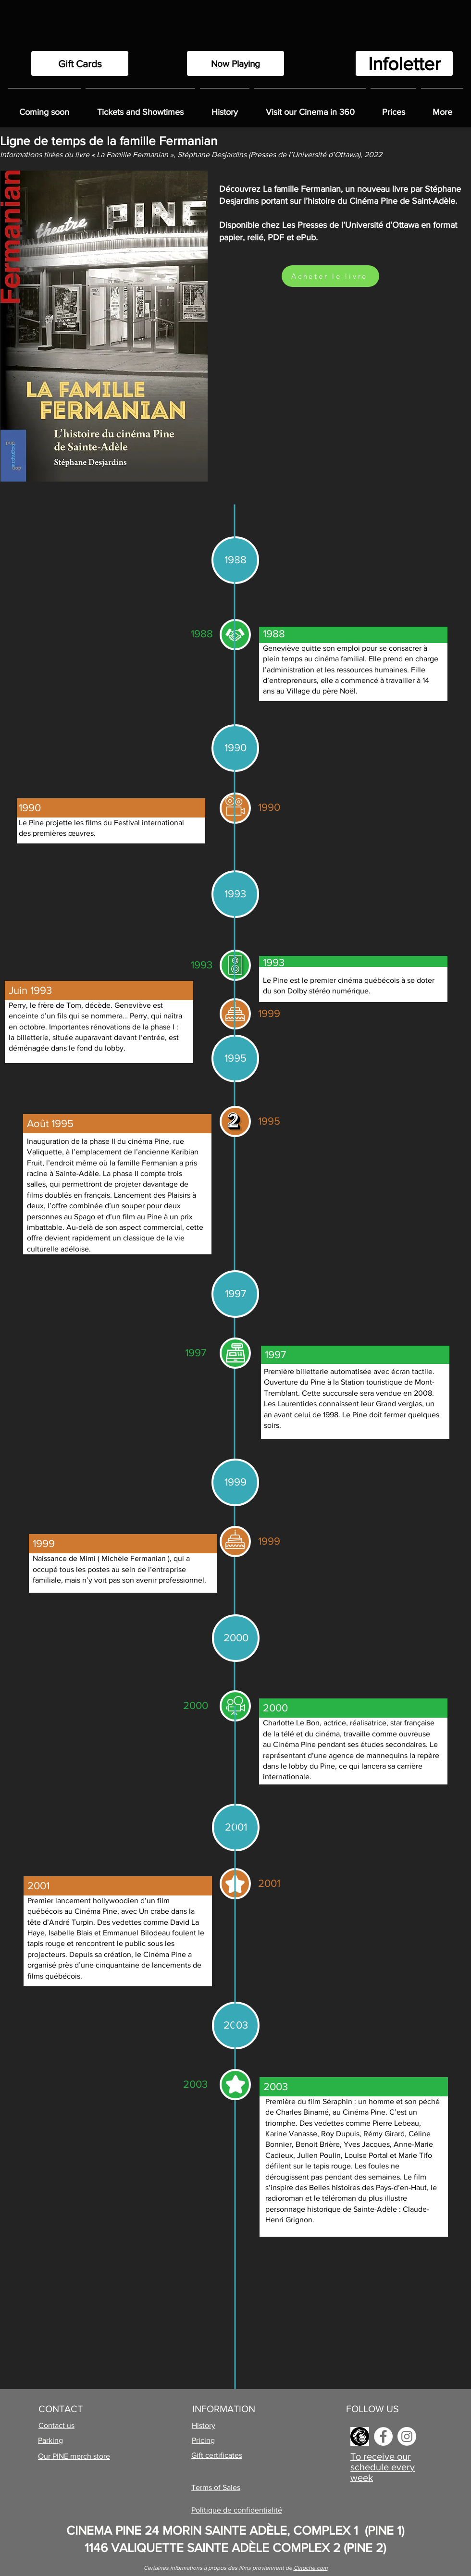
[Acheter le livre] (330, 276)
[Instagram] (406, 2436)
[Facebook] (383, 2436)
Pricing (203, 2440)
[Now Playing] (235, 63)
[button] (225, 107)
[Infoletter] (404, 63)
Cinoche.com (311, 2567)
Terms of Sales (215, 2487)
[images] (359, 2436)
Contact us (56, 2425)
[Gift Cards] (80, 63)
